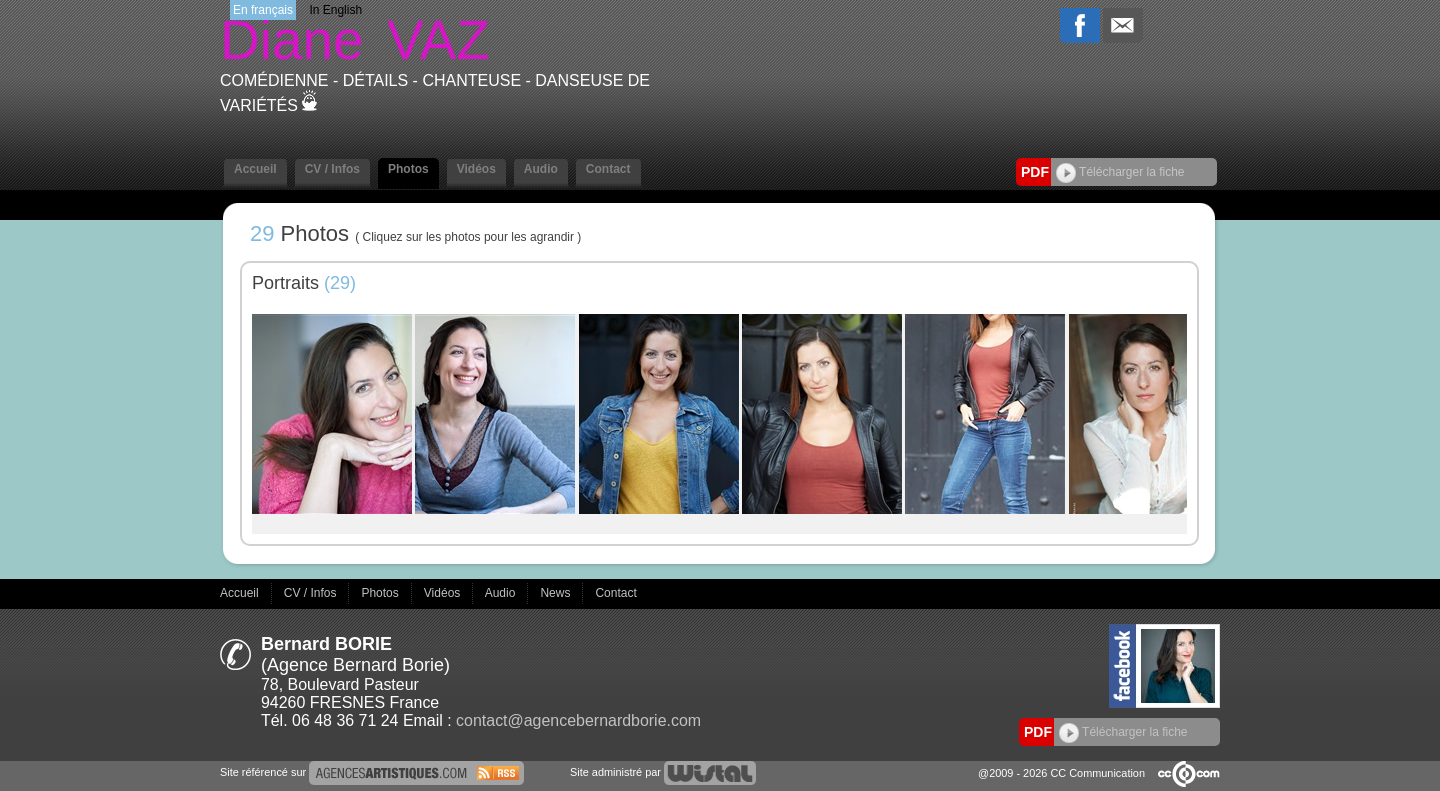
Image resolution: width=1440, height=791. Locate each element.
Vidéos (476, 169)
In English (335, 10)
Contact (608, 169)
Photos (408, 169)
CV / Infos (332, 169)
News (556, 593)
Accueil (255, 169)
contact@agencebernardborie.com (578, 720)
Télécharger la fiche (1120, 172)
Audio (541, 169)
